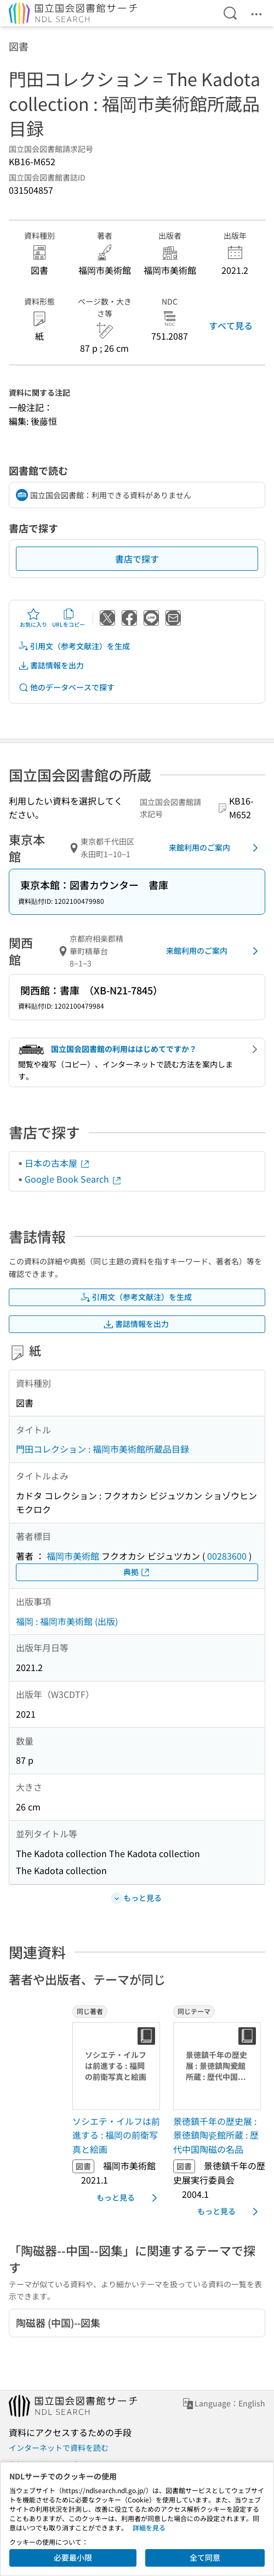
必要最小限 (73, 2557)
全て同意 (205, 2557)
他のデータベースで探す (66, 687)
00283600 (227, 1555)
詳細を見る (149, 2527)
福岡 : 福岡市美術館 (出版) (67, 1621)
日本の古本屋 (57, 1162)
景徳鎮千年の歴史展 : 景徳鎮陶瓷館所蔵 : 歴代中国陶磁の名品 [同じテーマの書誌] (216, 2135)
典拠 (137, 1572)
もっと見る (128, 2197)
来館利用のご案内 (215, 847)
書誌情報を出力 (51, 665)
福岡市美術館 (73, 1555)
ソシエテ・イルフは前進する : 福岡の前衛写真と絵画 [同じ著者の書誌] (116, 2135)
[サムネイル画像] (118, 2066)
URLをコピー (68, 618)
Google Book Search (73, 1178)
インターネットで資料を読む (59, 2447)
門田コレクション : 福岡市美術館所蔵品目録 (102, 1448)
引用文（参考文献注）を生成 (74, 646)
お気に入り (33, 618)
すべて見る (231, 325)
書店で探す (137, 558)
